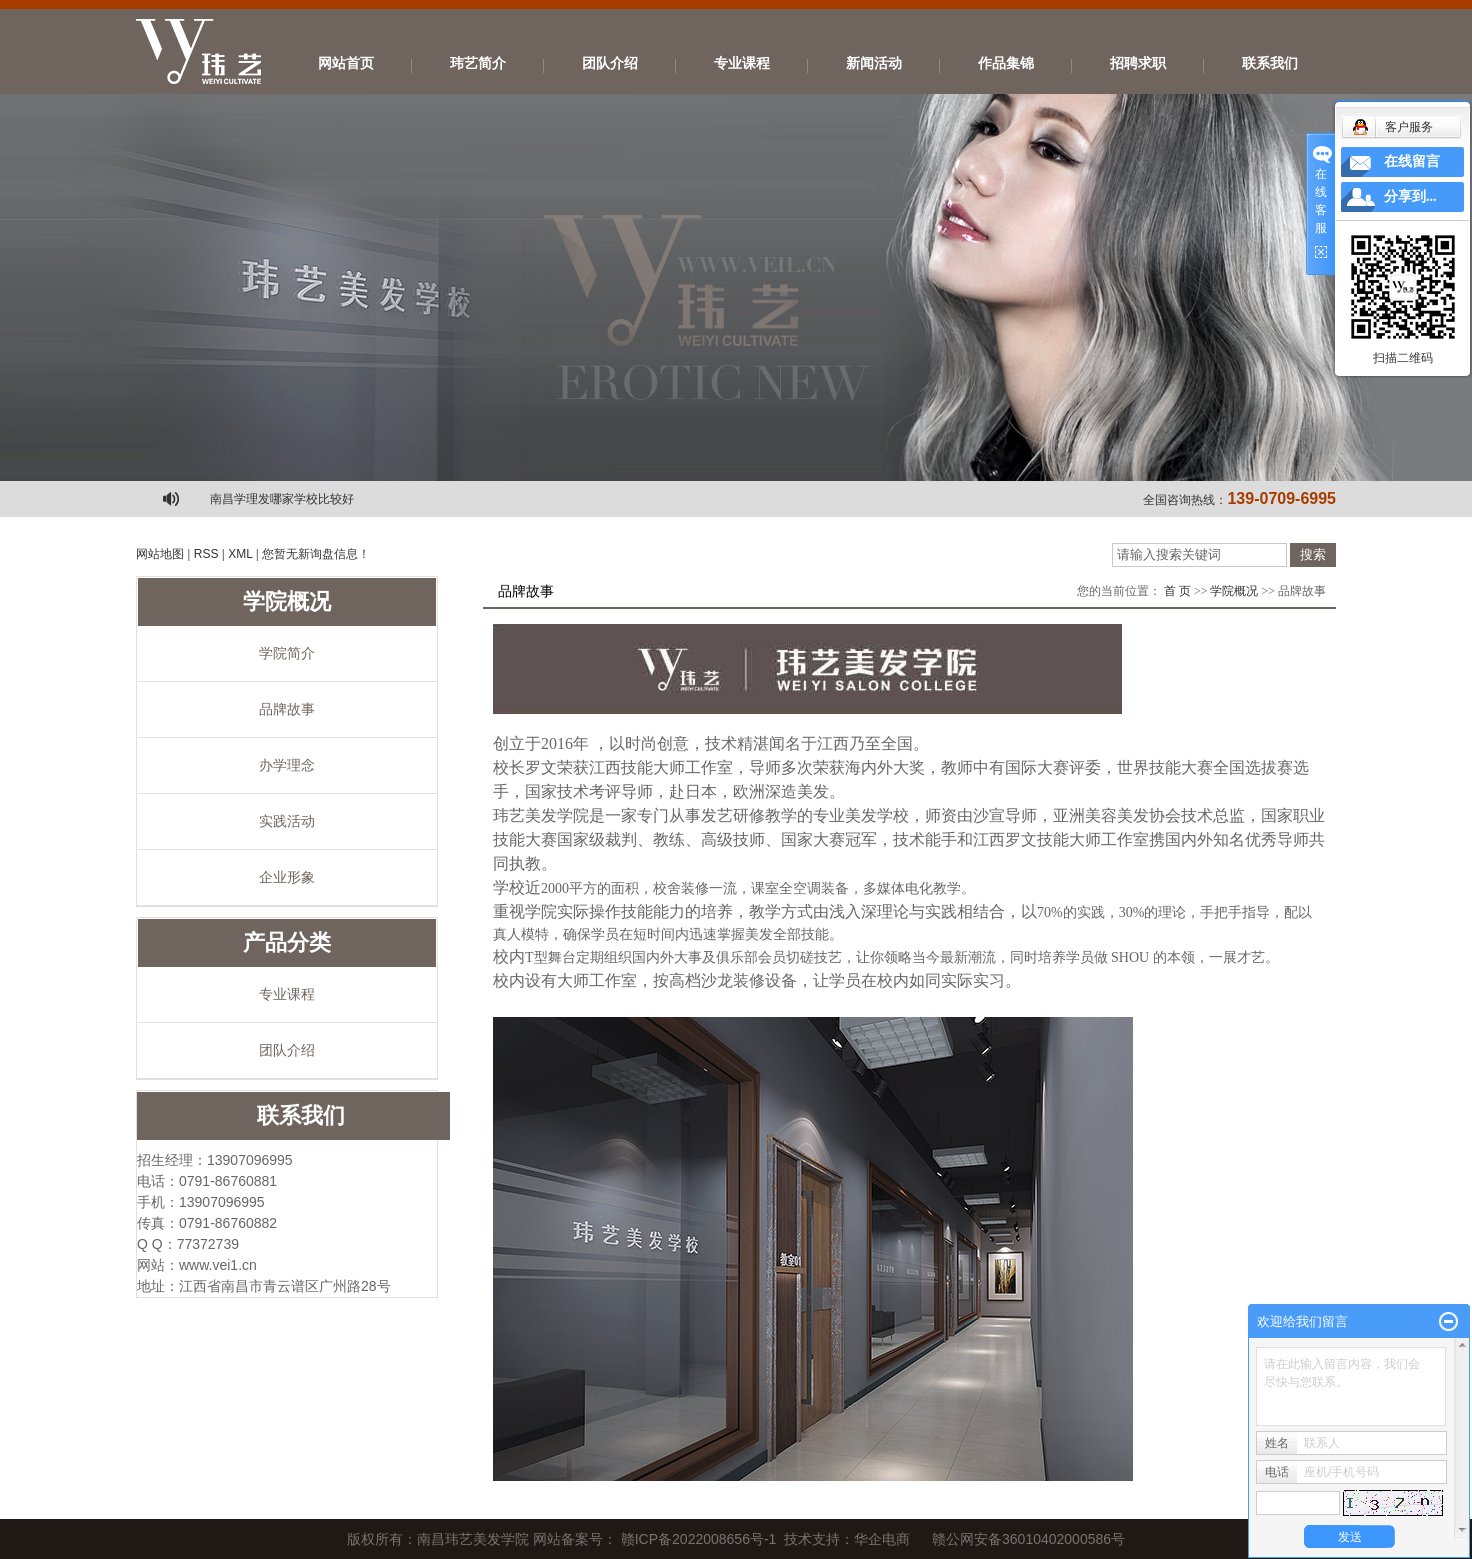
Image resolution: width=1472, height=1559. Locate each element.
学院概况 (1234, 591)
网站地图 (160, 554)
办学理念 (287, 765)
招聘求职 (1138, 63)
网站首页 (346, 63)
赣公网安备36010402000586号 (1028, 1539)
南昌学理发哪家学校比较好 (282, 499)
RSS (206, 554)
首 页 (1177, 591)
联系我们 (1270, 63)
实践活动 (287, 821)
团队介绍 (610, 63)
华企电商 (882, 1539)
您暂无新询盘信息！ (316, 554)
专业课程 (742, 63)
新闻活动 (874, 63)
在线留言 (1412, 161)
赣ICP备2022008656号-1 (699, 1539)
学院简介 (287, 653)
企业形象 (287, 877)
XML (240, 554)
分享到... (1410, 196)
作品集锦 (1006, 63)
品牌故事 (287, 709)
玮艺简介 (478, 63)
